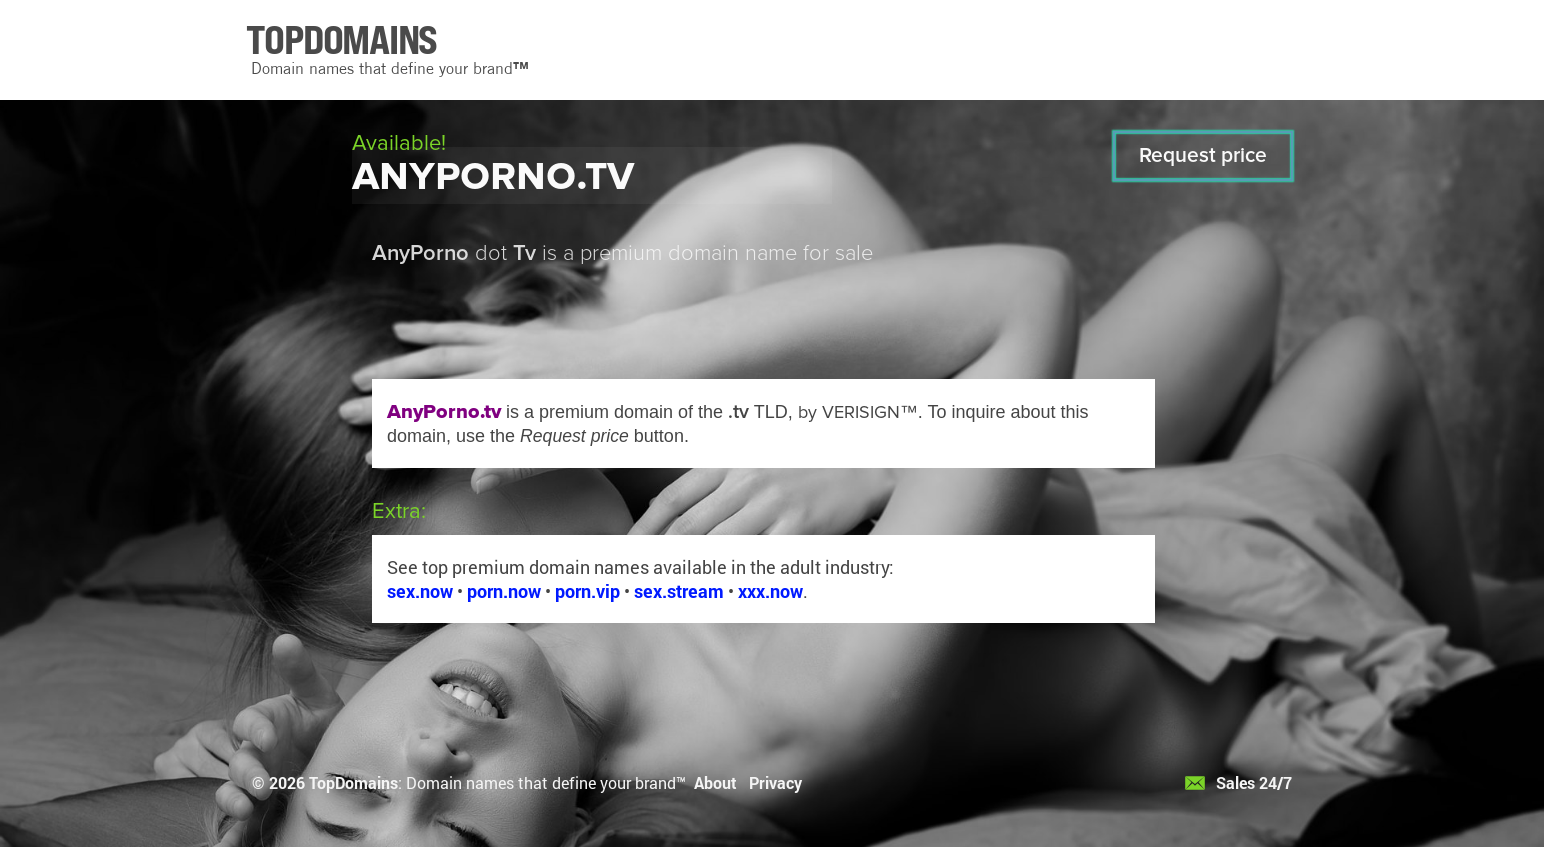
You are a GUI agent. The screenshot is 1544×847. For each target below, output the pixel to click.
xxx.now (770, 591)
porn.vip (587, 591)
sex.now (420, 591)
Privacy (775, 782)
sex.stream (679, 591)
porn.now (504, 591)
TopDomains (353, 782)
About (715, 782)
